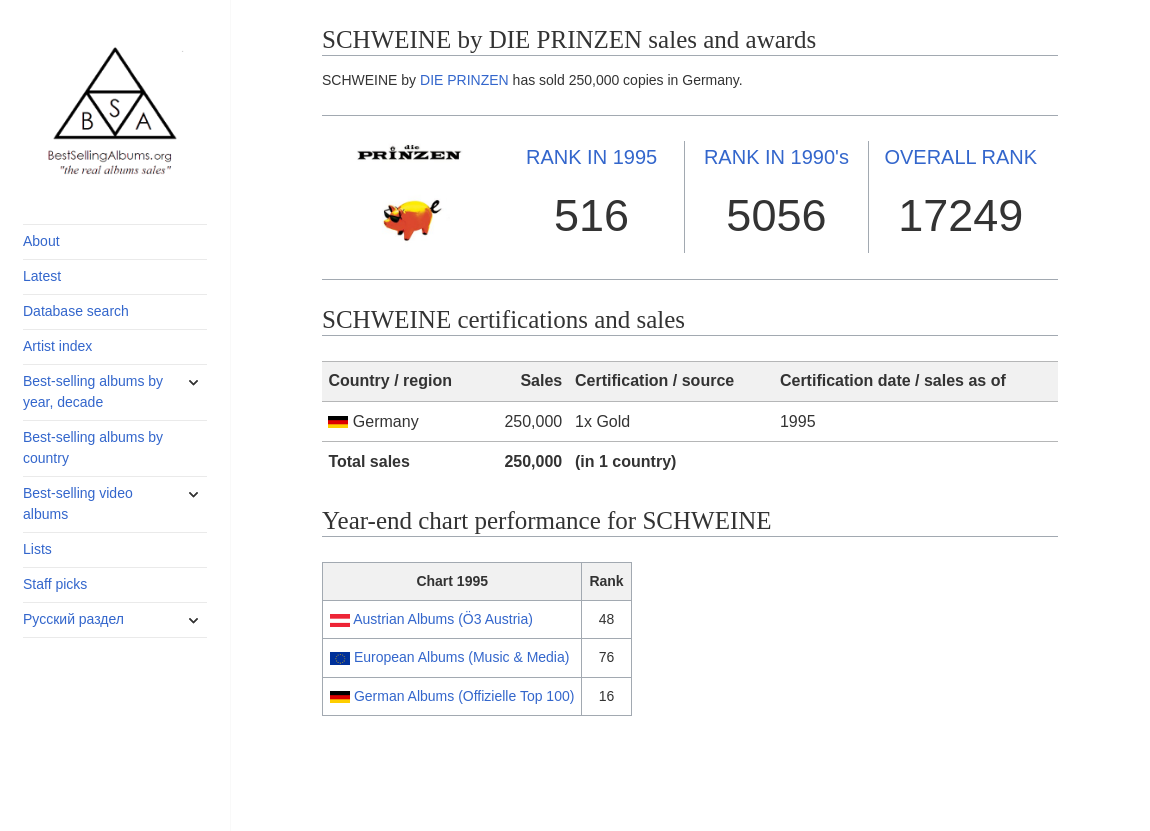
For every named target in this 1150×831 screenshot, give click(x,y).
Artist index (57, 346)
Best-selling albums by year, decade (93, 391)
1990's (776, 157)
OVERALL (960, 157)
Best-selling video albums (78, 503)
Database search (76, 311)
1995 (591, 157)
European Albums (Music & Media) (462, 657)
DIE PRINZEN (464, 80)
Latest (42, 276)
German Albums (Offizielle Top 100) (464, 696)
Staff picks (55, 584)
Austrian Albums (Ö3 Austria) (443, 619)
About (41, 241)
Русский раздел (73, 619)
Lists (37, 549)
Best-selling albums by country (93, 447)
